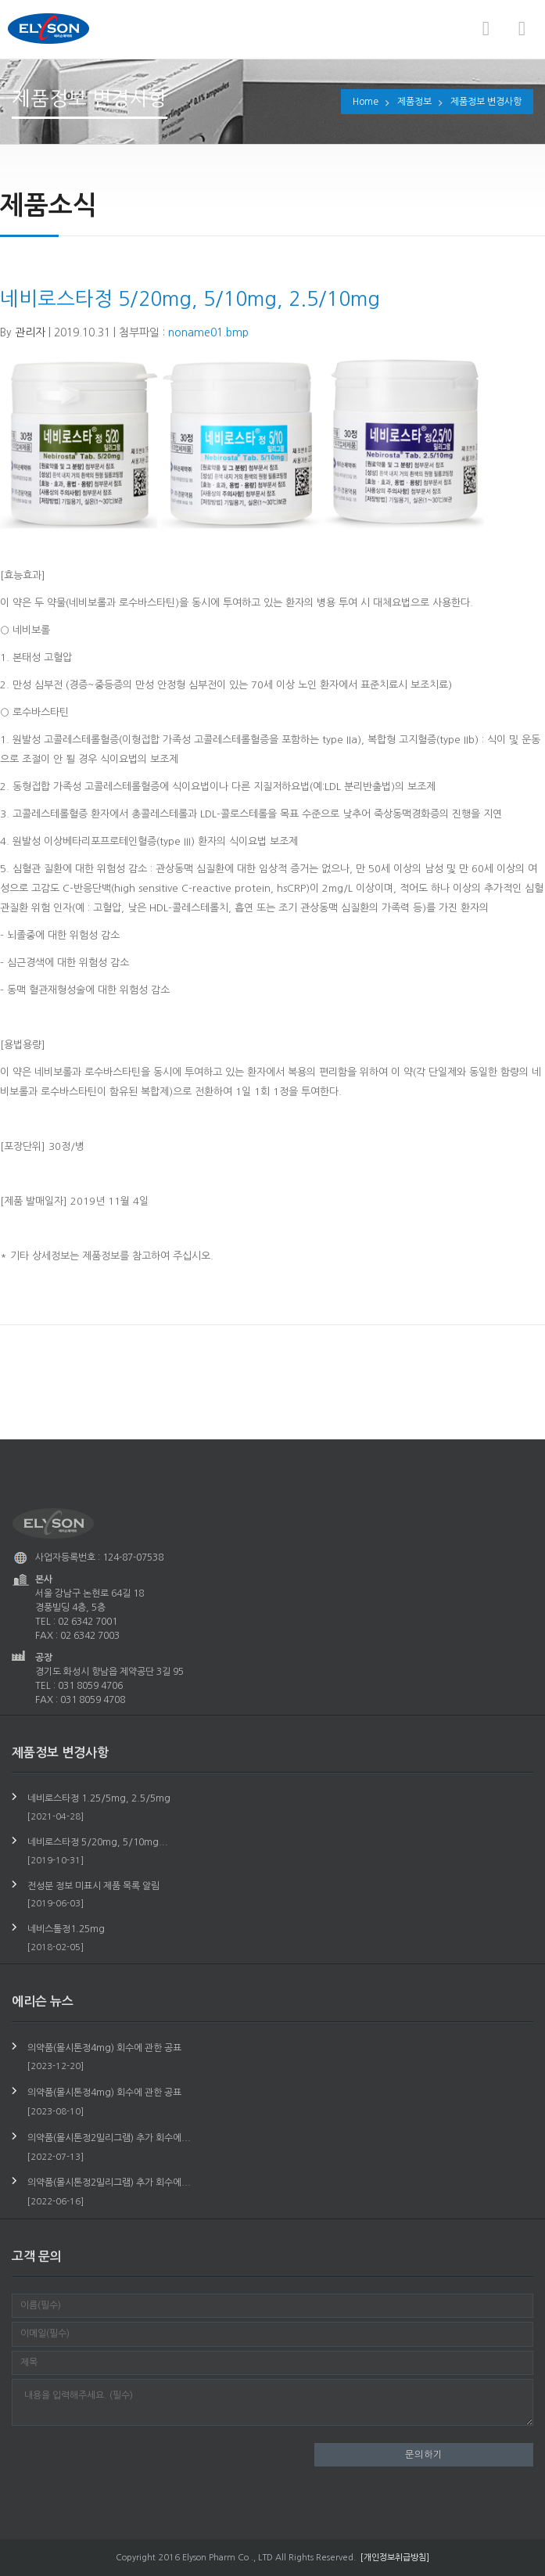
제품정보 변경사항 (486, 101)
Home (365, 101)
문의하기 (424, 2454)
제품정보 (414, 101)
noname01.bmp (208, 330)
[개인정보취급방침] (394, 2557)
